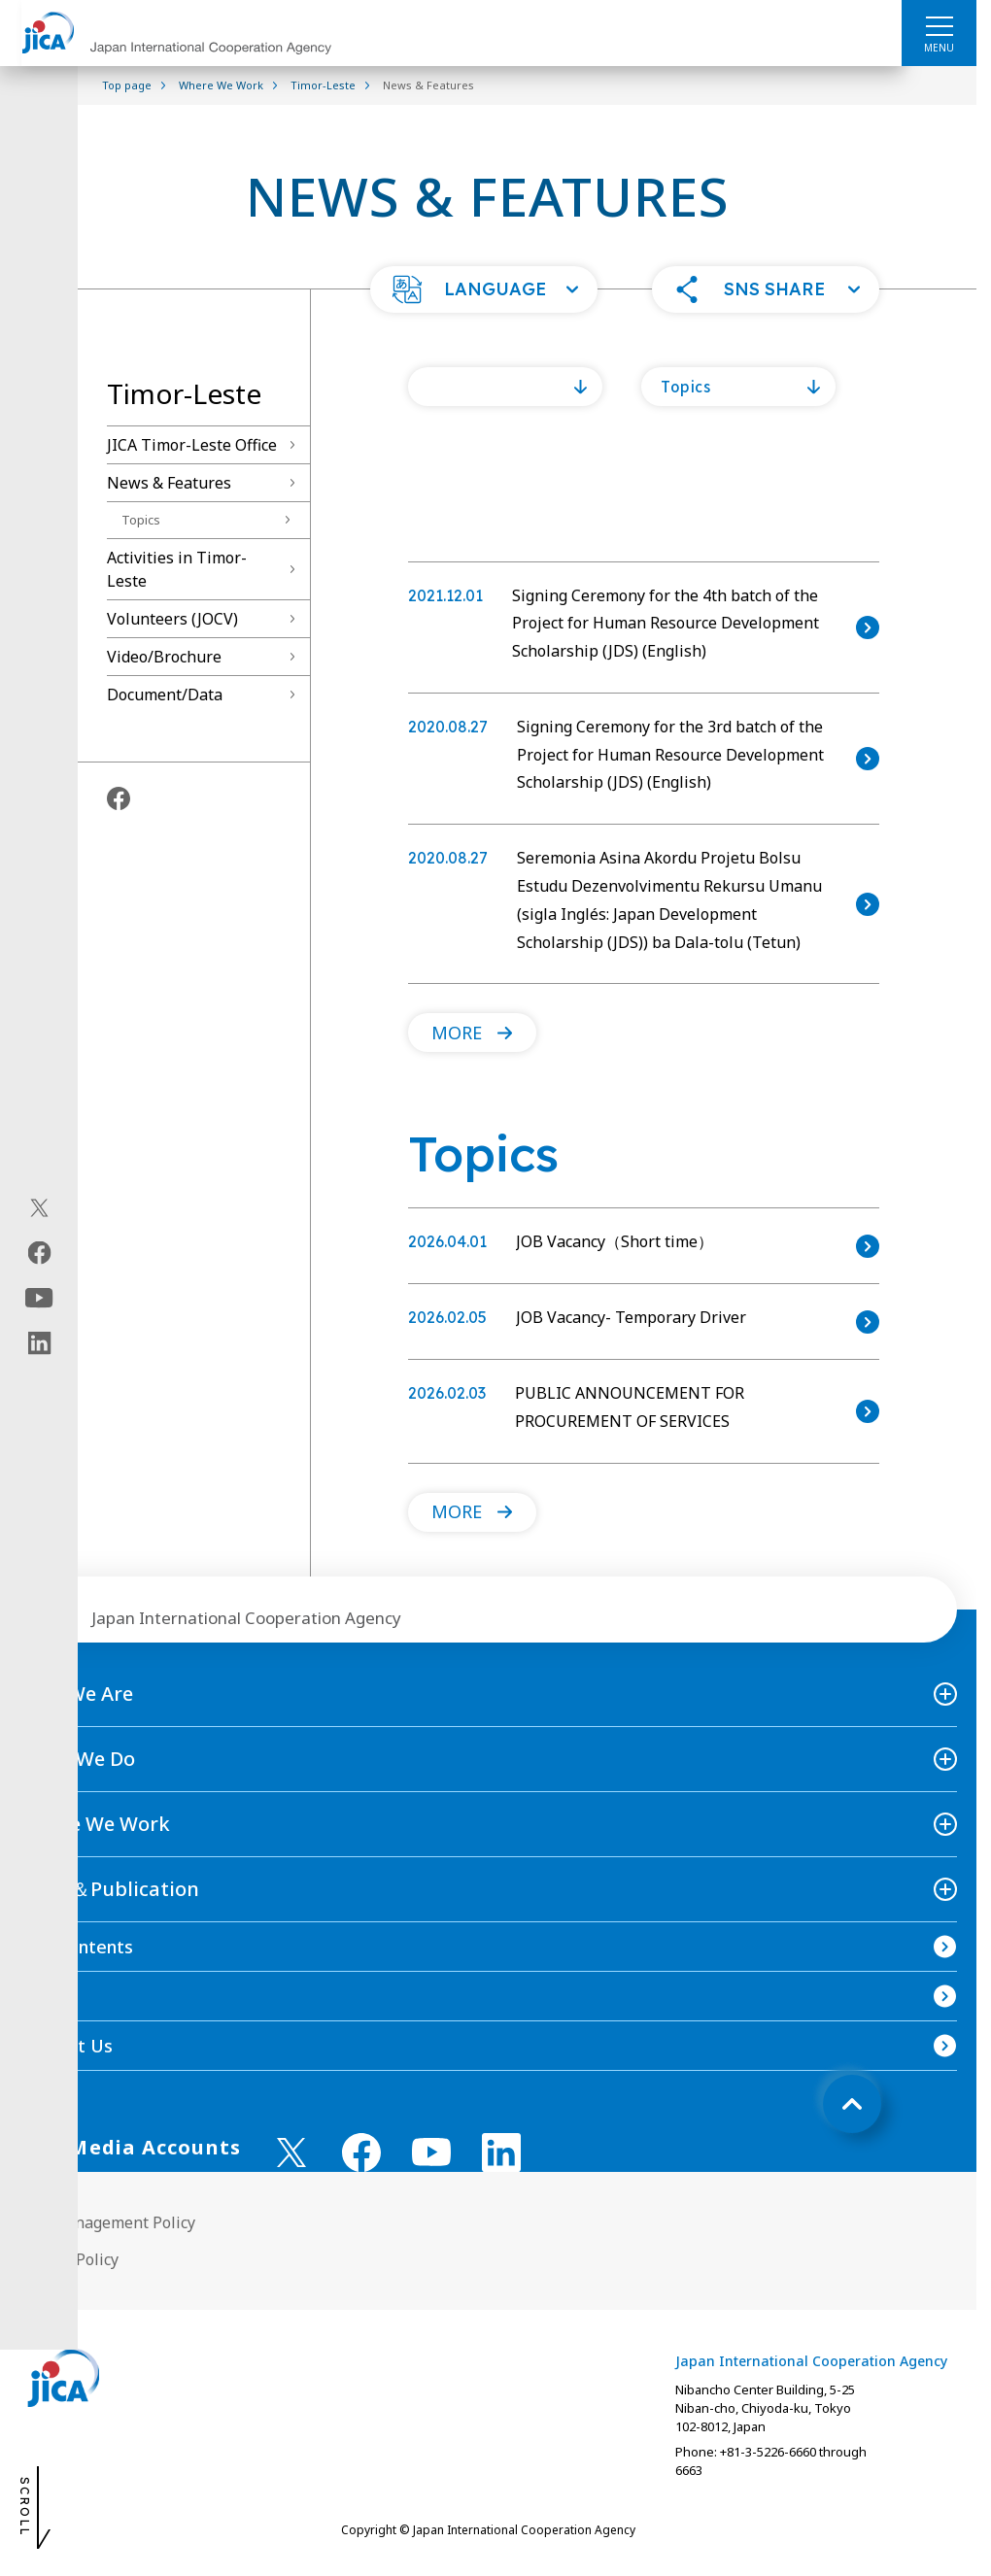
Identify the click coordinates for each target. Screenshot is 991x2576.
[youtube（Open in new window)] (39, 1298)
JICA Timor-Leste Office (192, 445)
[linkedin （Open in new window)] (501, 2152)
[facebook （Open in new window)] (361, 2152)
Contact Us (66, 2045)
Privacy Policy (69, 2259)
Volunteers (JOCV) (172, 618)
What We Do (77, 1759)
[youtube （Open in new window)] (431, 2152)
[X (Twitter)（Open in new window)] (39, 1208)
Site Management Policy (107, 2222)
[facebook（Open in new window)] (39, 1253)
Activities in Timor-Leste (177, 569)
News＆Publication (109, 1889)
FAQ (36, 1996)
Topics (140, 519)
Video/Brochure (164, 656)
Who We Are (76, 1693)
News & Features (169, 482)
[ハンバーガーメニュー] (939, 25)
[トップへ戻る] (852, 2104)
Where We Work (94, 1824)
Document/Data (164, 694)
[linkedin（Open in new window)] (39, 1343)
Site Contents (76, 1946)
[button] (484, 289)
